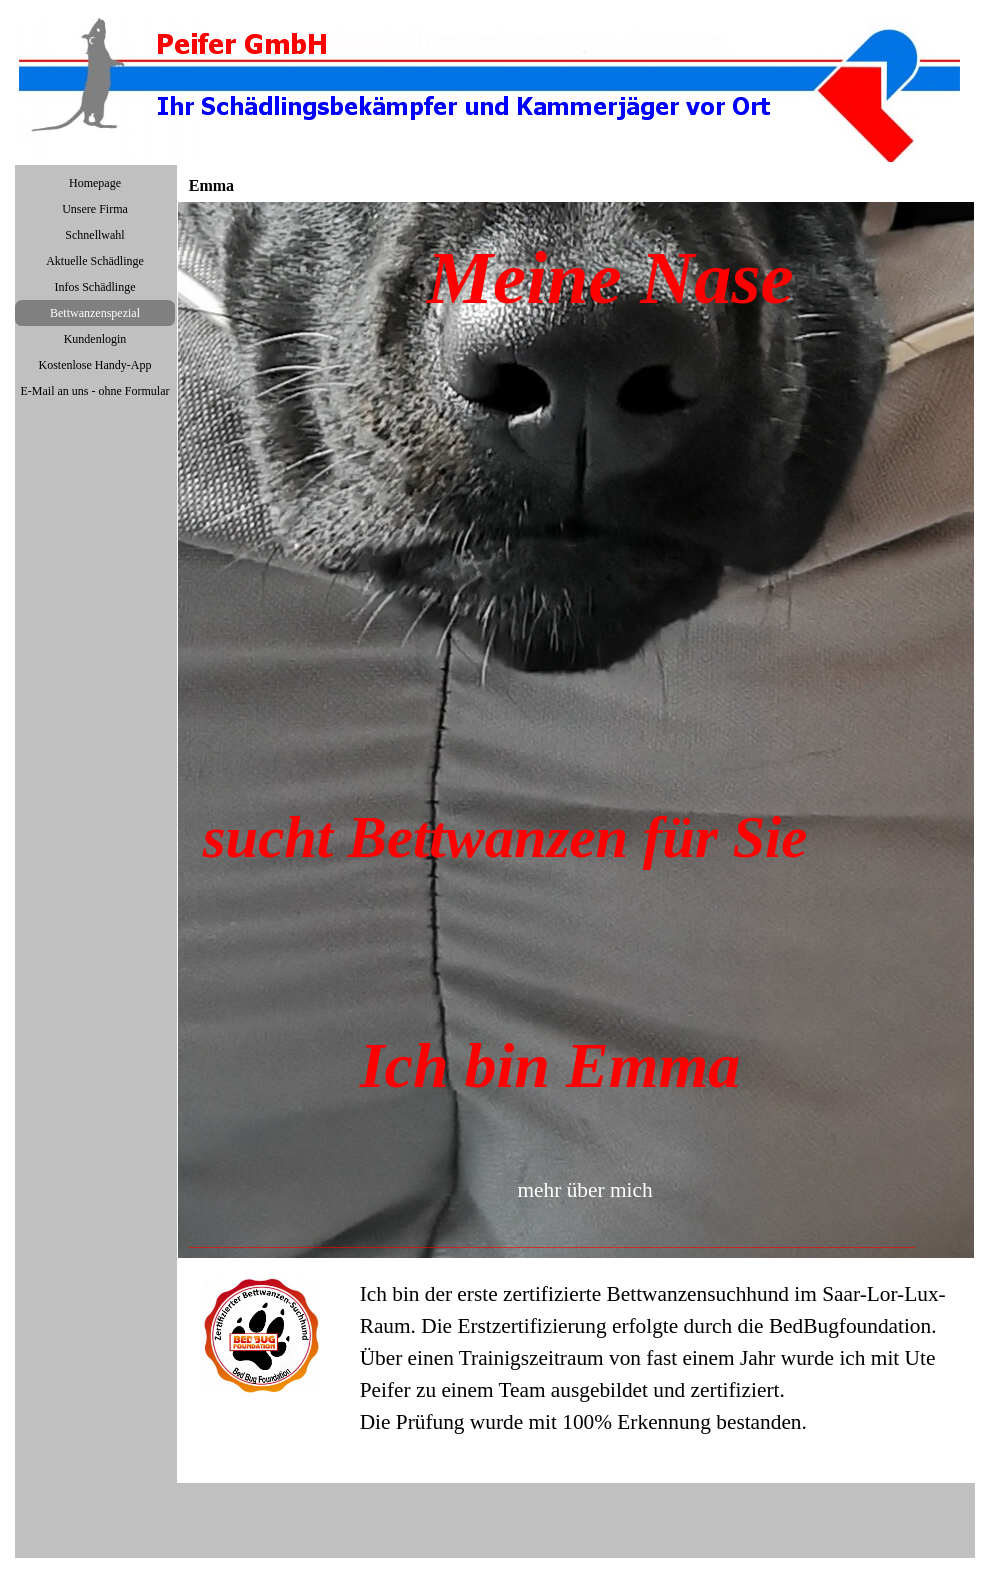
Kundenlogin (95, 339)
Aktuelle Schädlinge (95, 261)
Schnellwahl (94, 235)
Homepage (95, 183)
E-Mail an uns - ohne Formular (95, 391)
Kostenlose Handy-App (95, 365)
